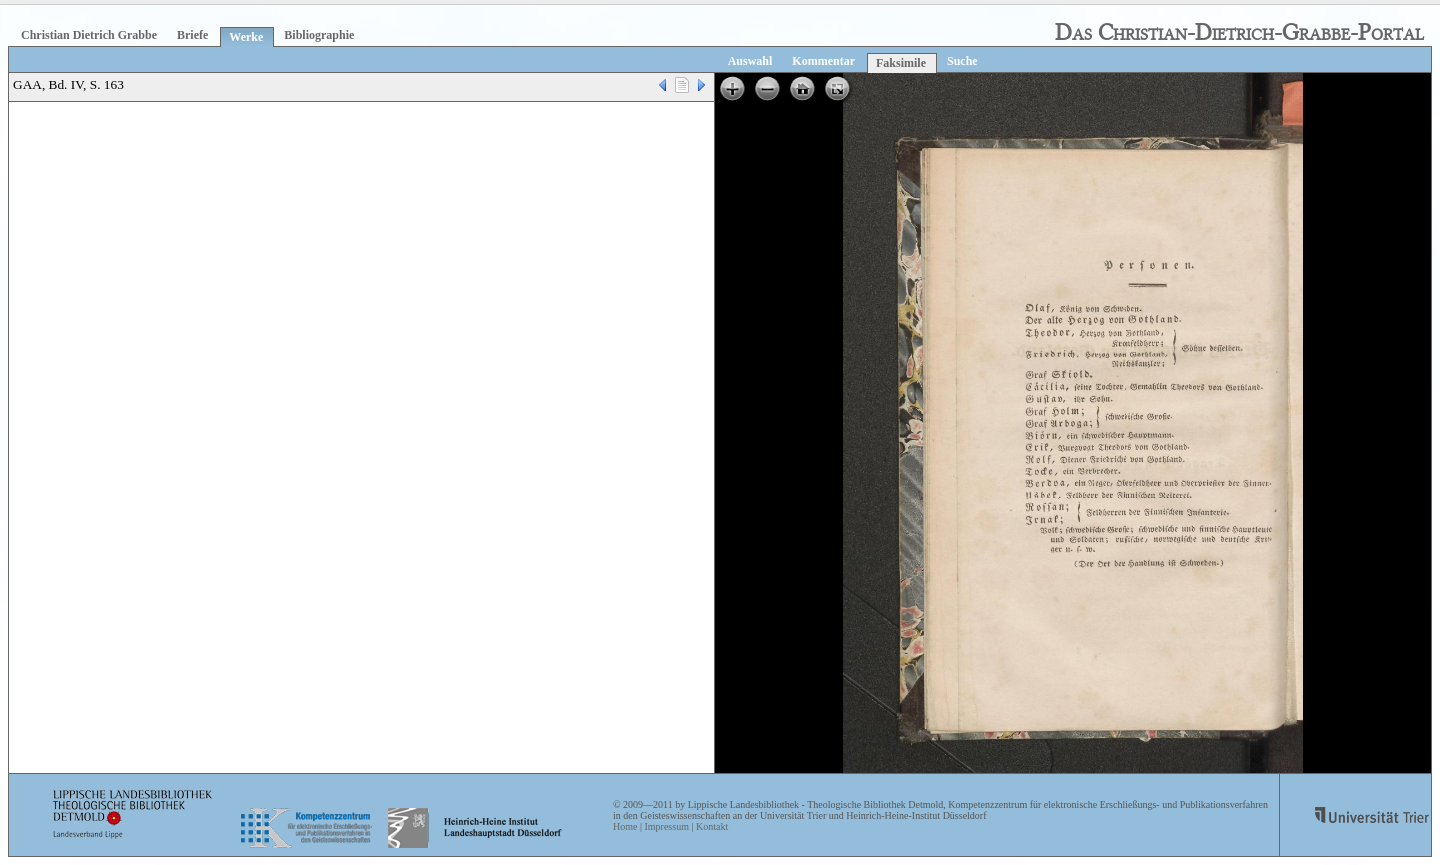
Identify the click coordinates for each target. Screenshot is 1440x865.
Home (625, 826)
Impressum (666, 826)
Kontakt (712, 826)
